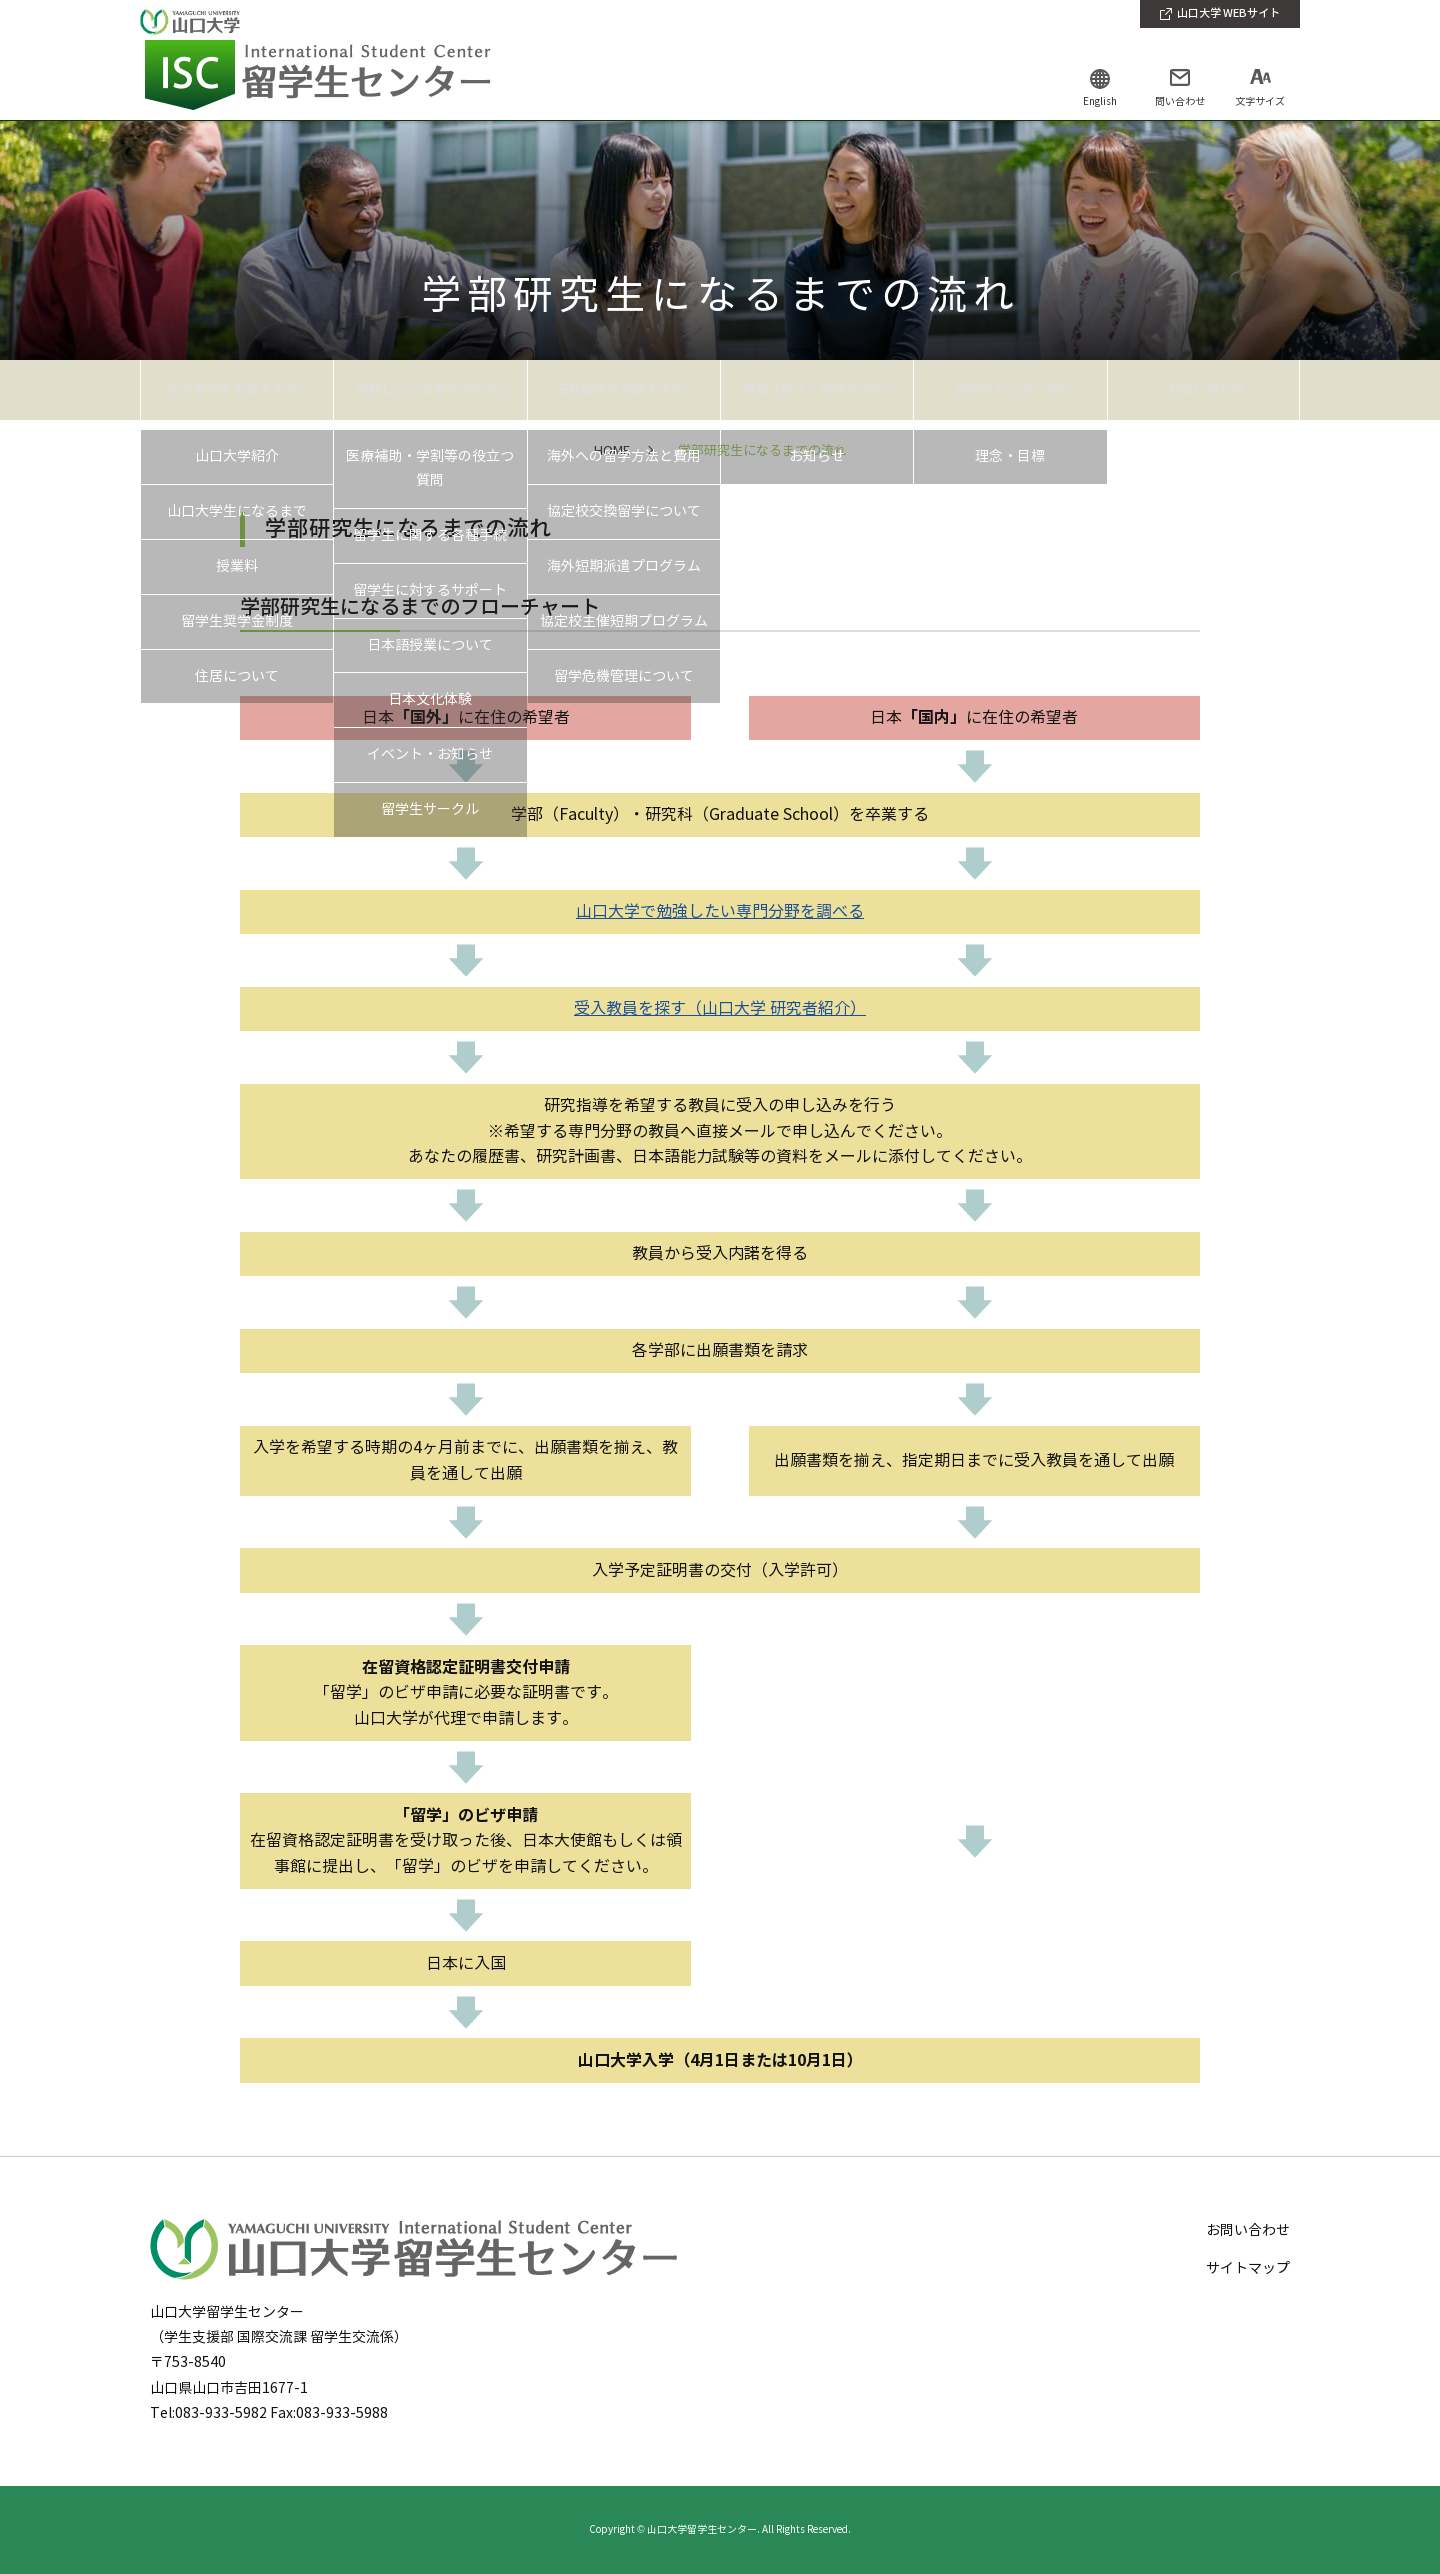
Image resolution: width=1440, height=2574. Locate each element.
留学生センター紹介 (1010, 389)
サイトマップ (1248, 2268)
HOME (612, 451)
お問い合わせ (1203, 389)
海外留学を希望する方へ (624, 389)
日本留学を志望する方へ (237, 389)
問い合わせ (1180, 101)
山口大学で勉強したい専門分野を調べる (720, 911)
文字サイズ (1260, 101)
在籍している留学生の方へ (430, 389)
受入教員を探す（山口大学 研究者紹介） (720, 1008)
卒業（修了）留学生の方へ (817, 389)
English (1100, 101)
